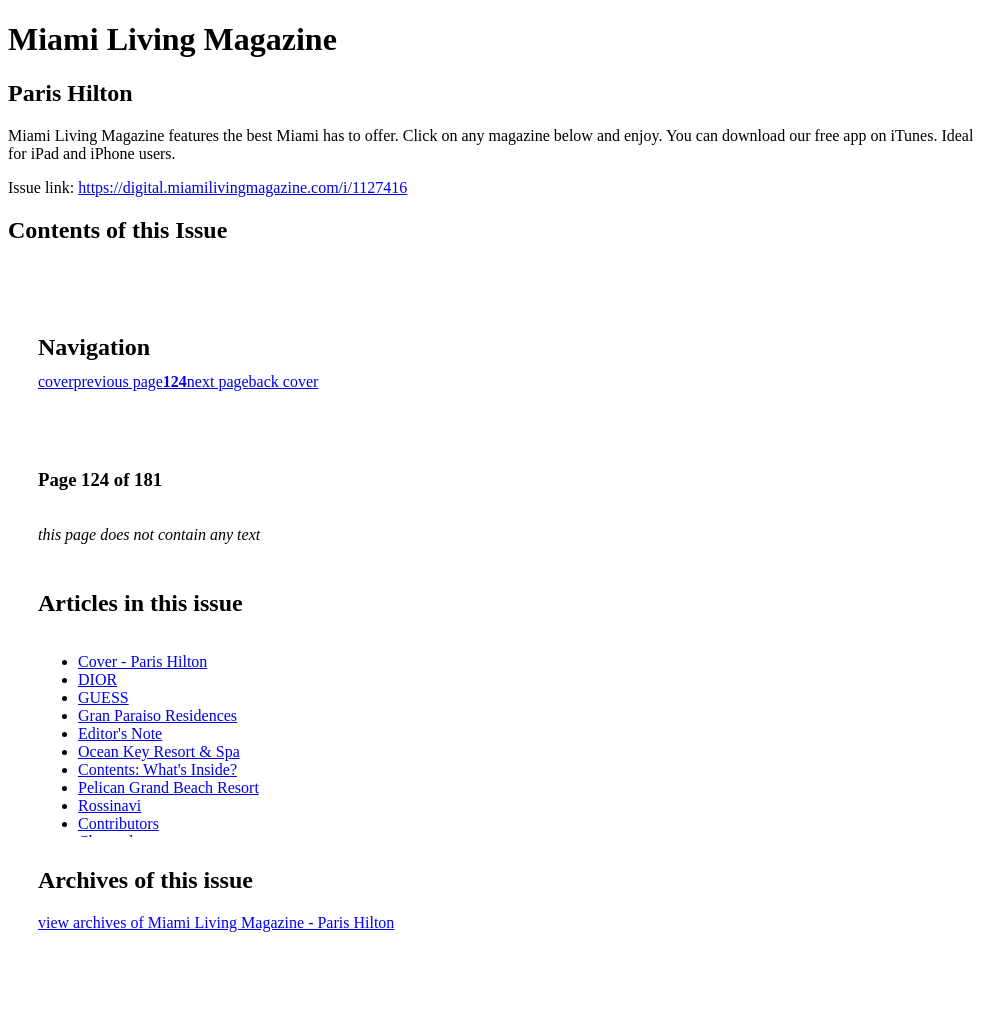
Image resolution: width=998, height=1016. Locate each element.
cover (56, 381)
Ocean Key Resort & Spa (159, 751)
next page (218, 381)
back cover (284, 381)
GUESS (103, 697)
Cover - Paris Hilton (142, 661)
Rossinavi (109, 805)
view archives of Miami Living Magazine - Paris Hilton (216, 922)
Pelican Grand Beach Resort (168, 787)
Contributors (118, 823)
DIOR (97, 679)
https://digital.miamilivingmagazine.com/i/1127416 (242, 187)
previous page (118, 381)
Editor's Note (120, 733)
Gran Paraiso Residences (157, 715)
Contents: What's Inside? (157, 769)
